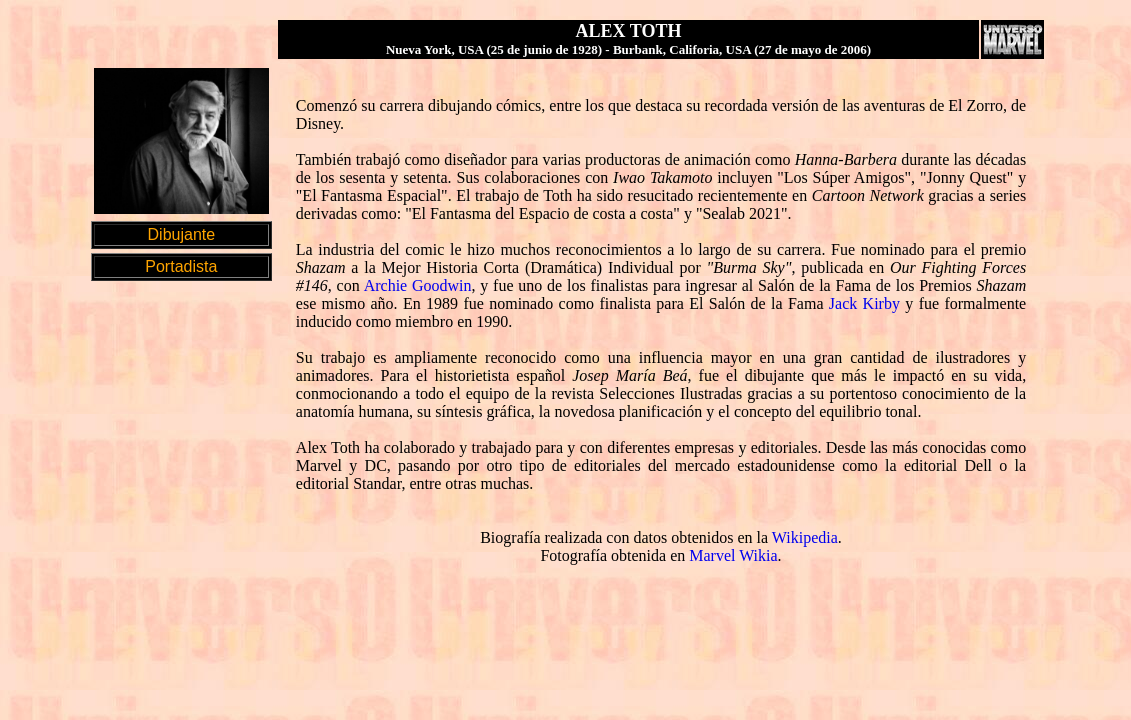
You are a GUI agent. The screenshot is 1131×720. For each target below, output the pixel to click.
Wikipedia (805, 537)
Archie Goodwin (418, 285)
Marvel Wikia (733, 555)
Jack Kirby (864, 303)
